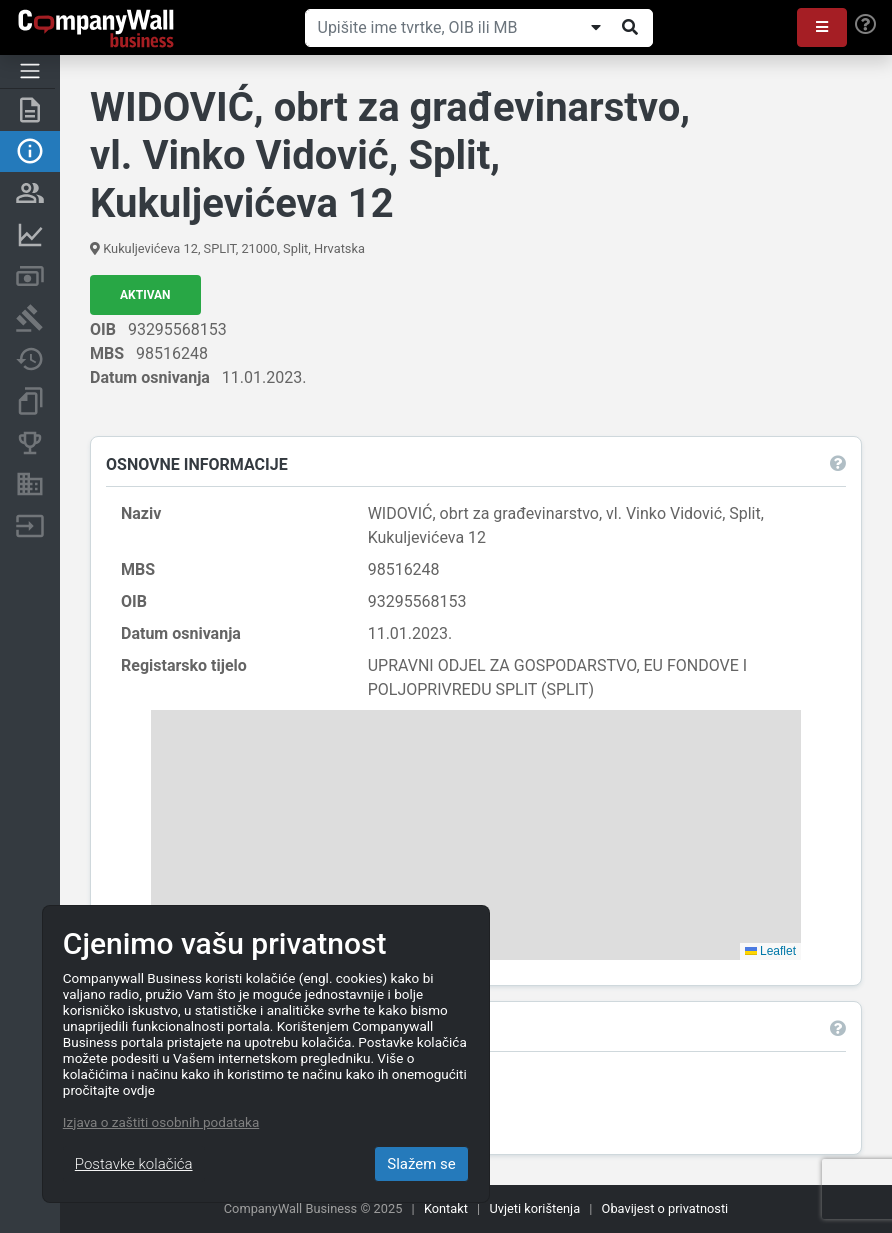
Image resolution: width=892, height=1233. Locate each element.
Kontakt (446, 1208)
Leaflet (770, 951)
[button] (822, 27)
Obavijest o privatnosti (665, 1208)
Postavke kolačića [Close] (134, 1164)
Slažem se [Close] (421, 1164)
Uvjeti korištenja (534, 1208)
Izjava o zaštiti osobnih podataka (161, 1122)
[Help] (865, 25)
